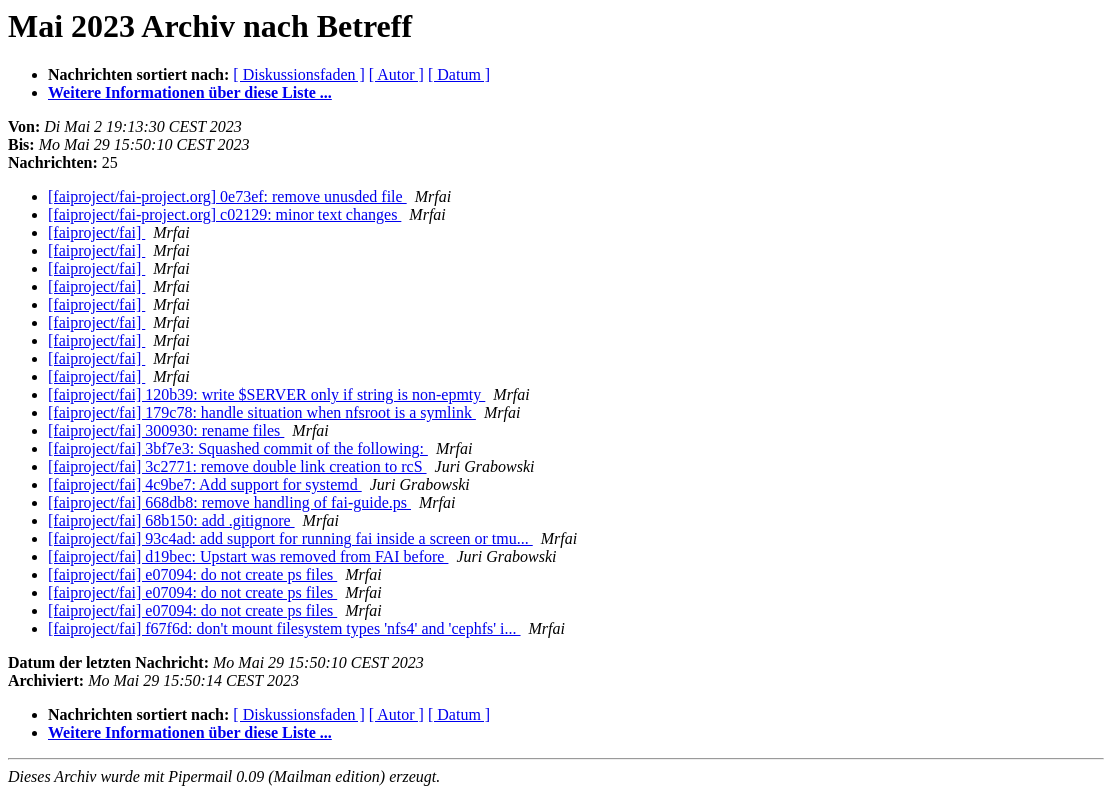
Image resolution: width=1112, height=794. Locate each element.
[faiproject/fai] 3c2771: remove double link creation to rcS (237, 466)
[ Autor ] (396, 74)
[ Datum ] (459, 74)
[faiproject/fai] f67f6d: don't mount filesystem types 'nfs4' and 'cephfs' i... (284, 628)
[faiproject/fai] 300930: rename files (166, 430)
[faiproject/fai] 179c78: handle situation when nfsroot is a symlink (262, 412)
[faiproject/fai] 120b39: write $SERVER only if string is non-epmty (266, 394)
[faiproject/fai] (96, 232)
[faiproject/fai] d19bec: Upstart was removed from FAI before (248, 556)
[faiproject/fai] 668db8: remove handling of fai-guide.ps (229, 502)
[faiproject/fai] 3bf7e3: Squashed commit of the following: (238, 448)
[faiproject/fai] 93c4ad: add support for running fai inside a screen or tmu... (290, 538)
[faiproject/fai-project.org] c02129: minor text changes (224, 214)
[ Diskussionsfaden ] (299, 74)
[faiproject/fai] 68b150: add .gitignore (171, 520)
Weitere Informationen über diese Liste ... (190, 92)
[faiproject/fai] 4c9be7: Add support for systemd (205, 484)
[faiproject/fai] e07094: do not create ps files (192, 574)
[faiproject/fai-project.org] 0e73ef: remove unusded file (227, 196)
